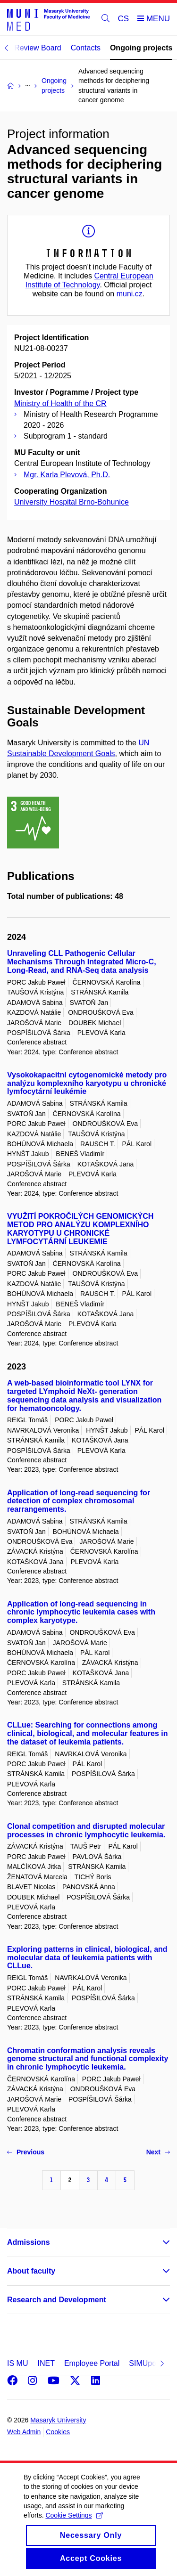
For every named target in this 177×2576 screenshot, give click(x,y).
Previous (25, 2152)
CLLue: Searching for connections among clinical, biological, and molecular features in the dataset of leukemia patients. (87, 1733)
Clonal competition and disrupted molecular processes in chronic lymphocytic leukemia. (86, 1830)
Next (158, 2152)
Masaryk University (58, 2420)
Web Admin (24, 2432)
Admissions (28, 2242)
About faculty (31, 2271)
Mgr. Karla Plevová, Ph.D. (67, 475)
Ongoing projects (141, 48)
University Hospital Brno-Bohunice (71, 502)
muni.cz (130, 294)
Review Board (37, 48)
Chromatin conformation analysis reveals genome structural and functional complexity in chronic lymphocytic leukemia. (87, 2058)
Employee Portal (91, 2363)
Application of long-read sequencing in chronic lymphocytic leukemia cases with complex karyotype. (81, 1612)
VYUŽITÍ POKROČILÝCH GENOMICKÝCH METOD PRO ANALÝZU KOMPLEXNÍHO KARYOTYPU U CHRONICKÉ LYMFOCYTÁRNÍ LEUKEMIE (80, 1228)
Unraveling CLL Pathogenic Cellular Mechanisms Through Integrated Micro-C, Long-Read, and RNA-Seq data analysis (81, 961)
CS (123, 18)
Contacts (86, 48)
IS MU (17, 2363)
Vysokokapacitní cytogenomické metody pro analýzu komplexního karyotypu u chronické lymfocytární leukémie (87, 1083)
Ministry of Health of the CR (60, 403)
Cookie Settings (73, 2526)
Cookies (58, 2432)
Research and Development (56, 2300)
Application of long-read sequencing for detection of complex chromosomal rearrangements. (78, 1501)
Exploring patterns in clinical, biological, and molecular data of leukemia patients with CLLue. (87, 1957)
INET (45, 2363)
